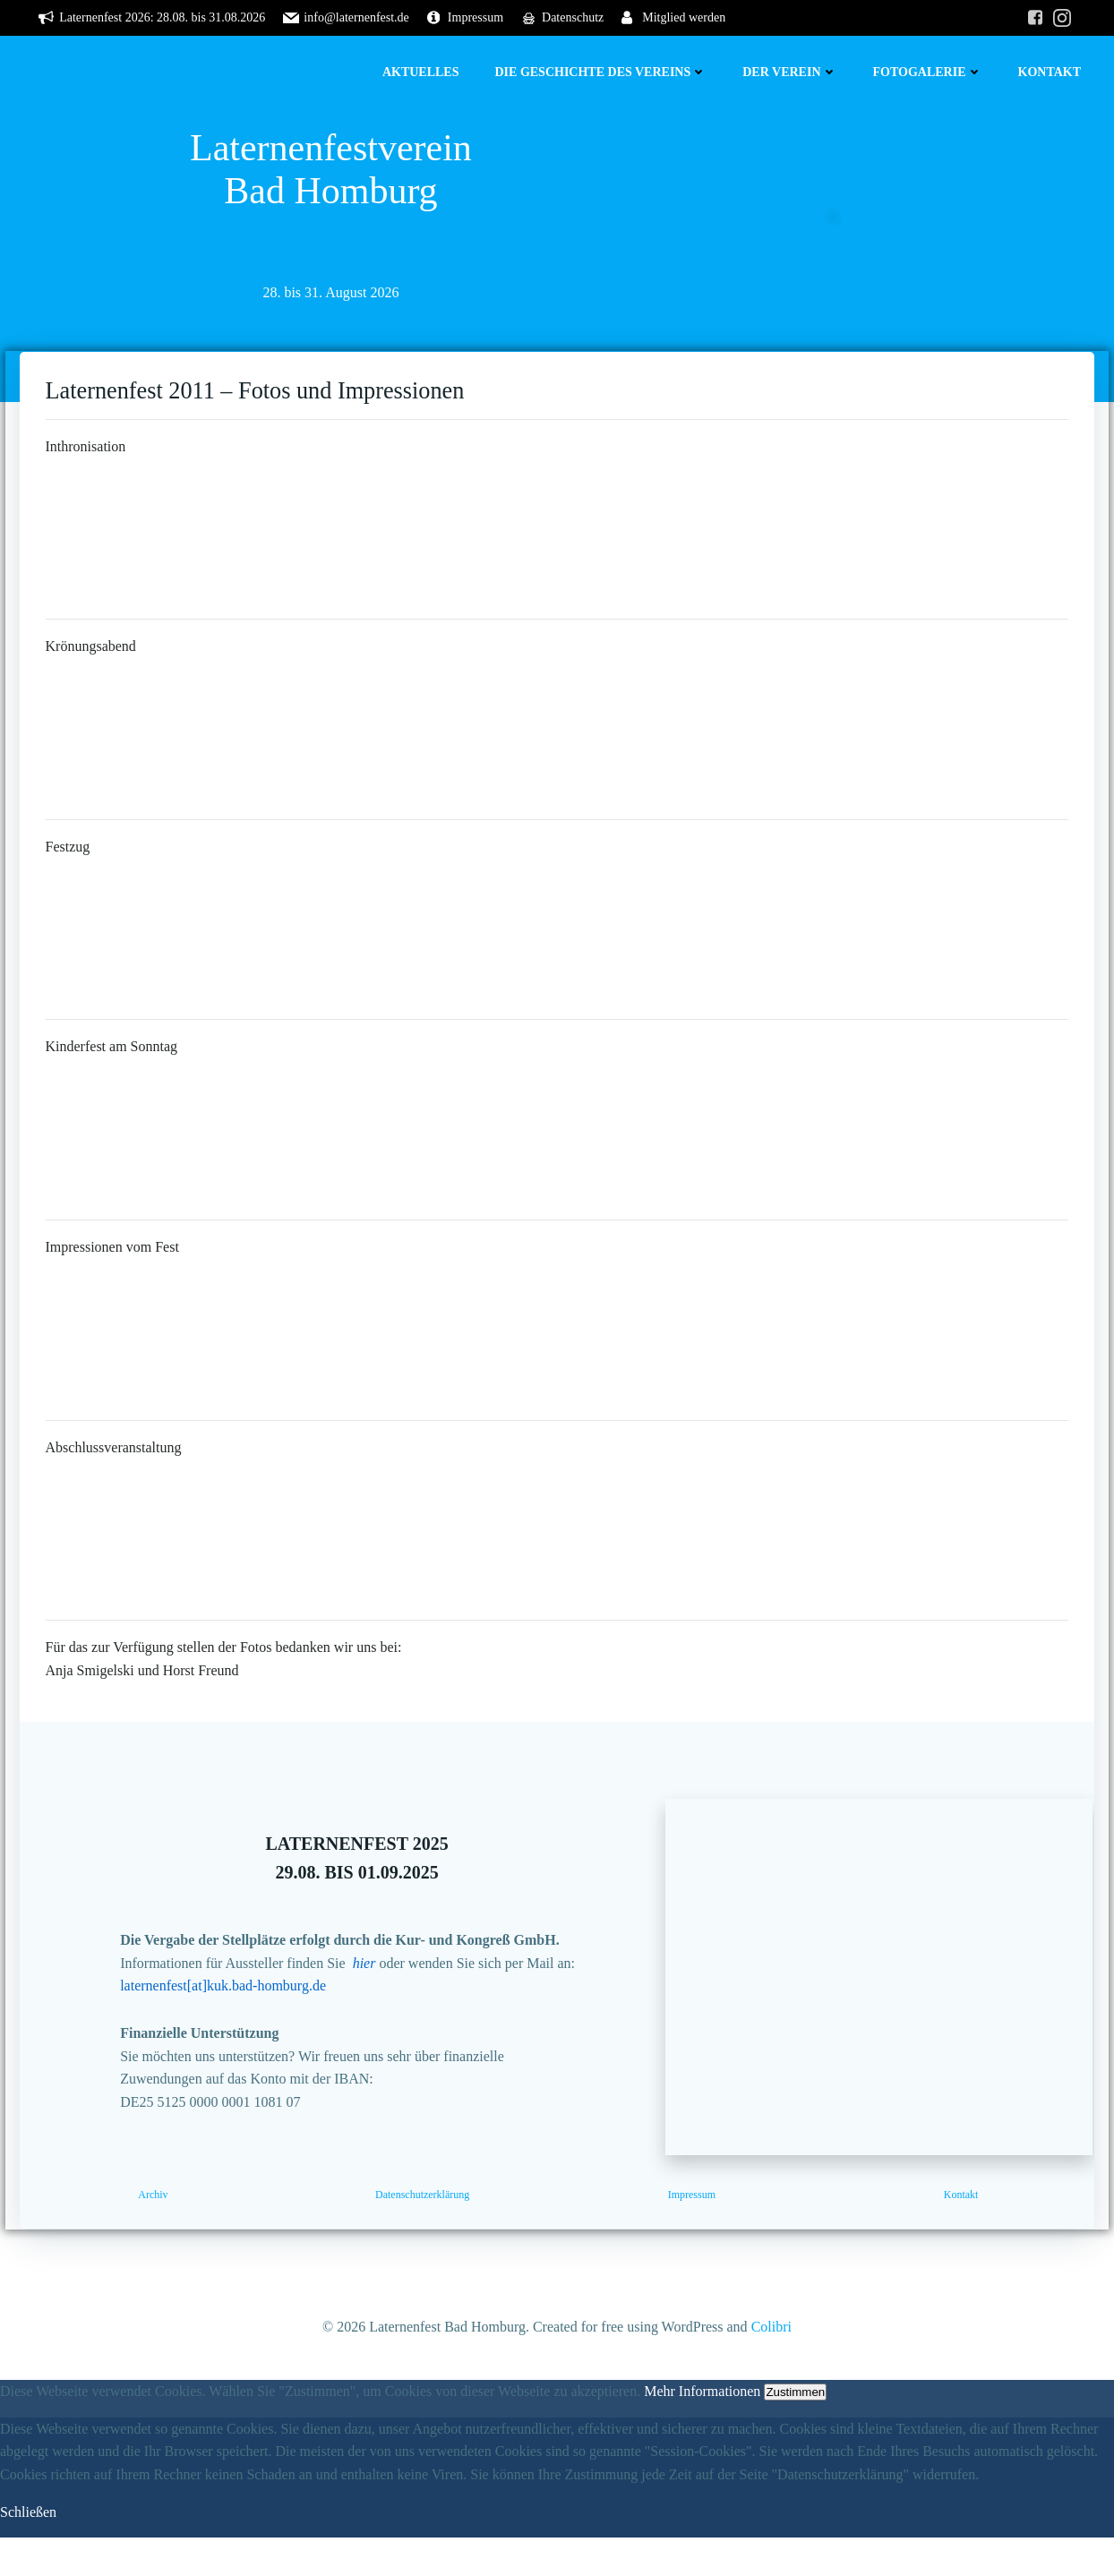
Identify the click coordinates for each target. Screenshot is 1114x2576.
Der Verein (791, 72)
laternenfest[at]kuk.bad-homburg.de (232, 2018)
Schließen (28, 2550)
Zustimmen (795, 2430)
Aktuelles (422, 72)
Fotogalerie (928, 72)
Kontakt (1051, 72)
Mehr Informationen (702, 2429)
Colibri (771, 2366)
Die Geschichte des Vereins (602, 72)
